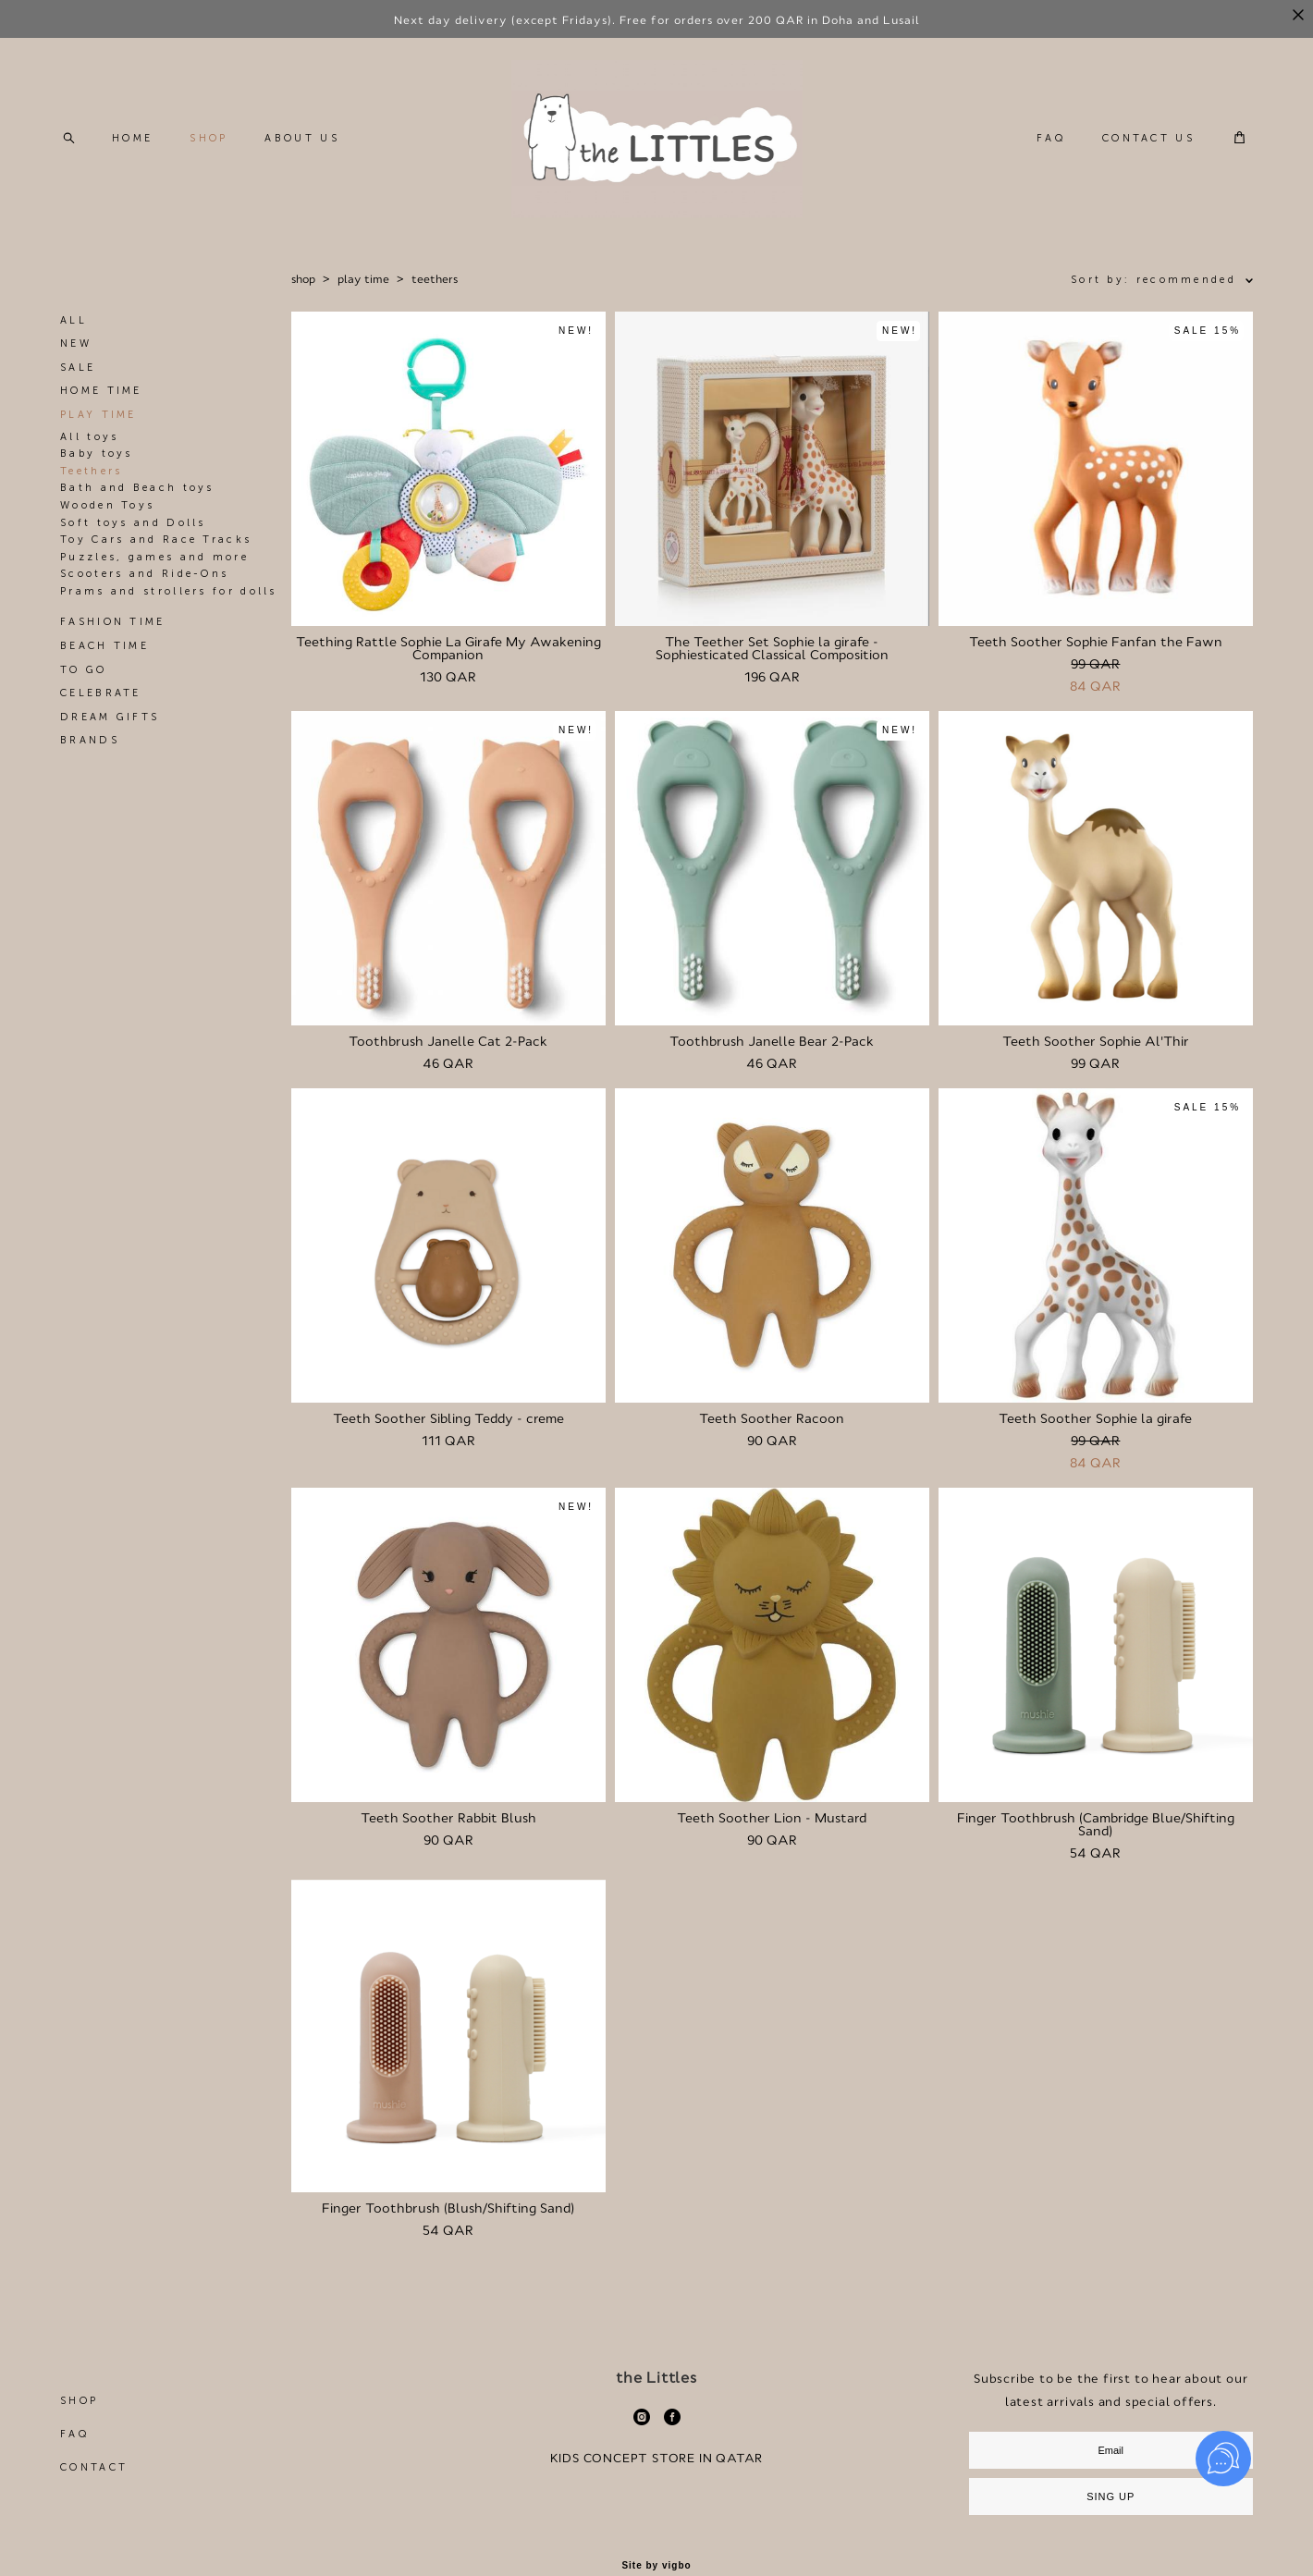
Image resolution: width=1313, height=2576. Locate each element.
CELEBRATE (100, 693)
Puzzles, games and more (154, 557)
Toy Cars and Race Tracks (156, 540)
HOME (132, 138)
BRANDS (89, 740)
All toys (89, 437)
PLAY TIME (98, 415)
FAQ (1051, 138)
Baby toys (96, 454)
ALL (73, 320)
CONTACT (94, 2467)
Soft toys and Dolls (133, 523)
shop (303, 279)
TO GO (83, 670)
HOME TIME (101, 391)
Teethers (91, 471)
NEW (76, 343)
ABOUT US (301, 138)
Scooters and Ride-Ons (144, 574)
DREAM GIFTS (109, 717)
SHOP (208, 138)
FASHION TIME (113, 622)
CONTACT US (1148, 138)
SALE (77, 368)
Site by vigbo (656, 2565)
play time (363, 279)
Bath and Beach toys (137, 488)
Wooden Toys (107, 505)
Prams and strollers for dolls (168, 591)
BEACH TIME (104, 646)
